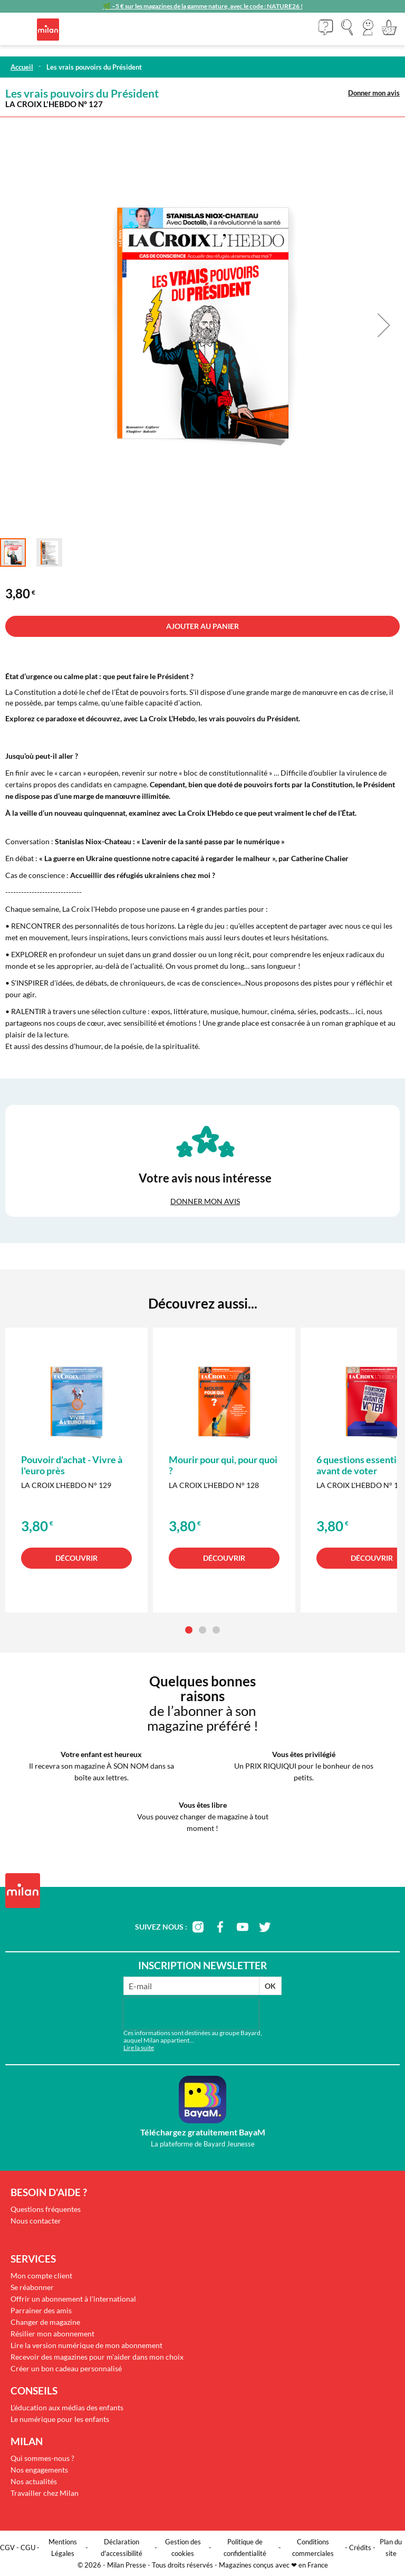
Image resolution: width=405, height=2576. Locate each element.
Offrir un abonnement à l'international (73, 2298)
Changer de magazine (45, 2321)
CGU (28, 2547)
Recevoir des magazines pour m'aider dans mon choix (97, 2356)
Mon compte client (41, 2275)
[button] (368, 27)
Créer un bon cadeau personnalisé (66, 2368)
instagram (198, 1927)
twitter (265, 1927)
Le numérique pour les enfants (60, 2419)
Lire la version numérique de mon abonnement (86, 2345)
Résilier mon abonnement (52, 2333)
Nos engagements (39, 2469)
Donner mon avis (374, 93)
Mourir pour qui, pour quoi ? (223, 1465)
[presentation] (190, 2013)
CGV (7, 2547)
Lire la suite (138, 2048)
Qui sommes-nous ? (42, 2458)
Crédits (360, 2547)
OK (270, 1985)
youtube (242, 1927)
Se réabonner (32, 2287)
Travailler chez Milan (45, 2492)
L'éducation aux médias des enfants (67, 2407)
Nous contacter (36, 2220)
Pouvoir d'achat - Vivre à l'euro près (71, 1465)
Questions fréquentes (46, 2209)
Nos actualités (34, 2481)
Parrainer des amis (41, 2310)
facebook (220, 1927)
